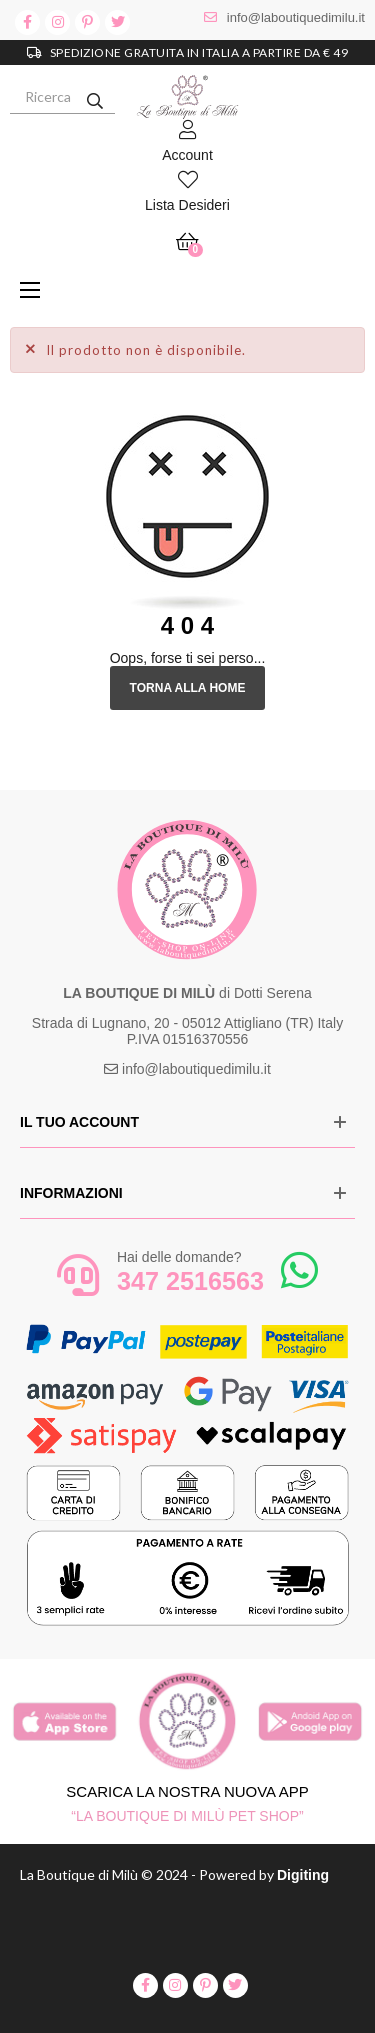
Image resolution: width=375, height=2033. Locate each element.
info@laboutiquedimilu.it (296, 17)
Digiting (303, 1875)
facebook (27, 22)
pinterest (87, 22)
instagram (57, 22)
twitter (117, 22)
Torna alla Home (188, 688)
